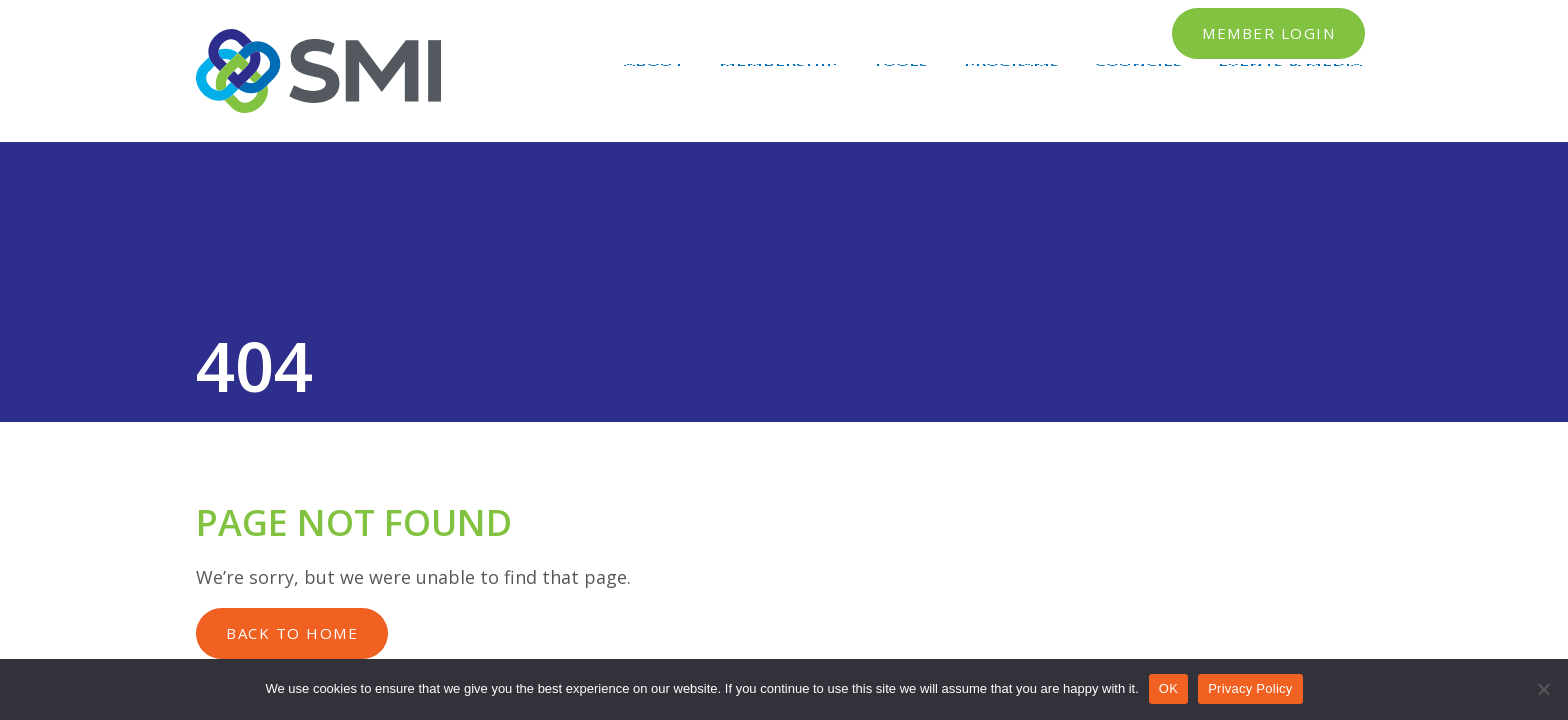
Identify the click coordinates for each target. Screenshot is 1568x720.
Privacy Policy (1250, 688)
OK (1168, 688)
